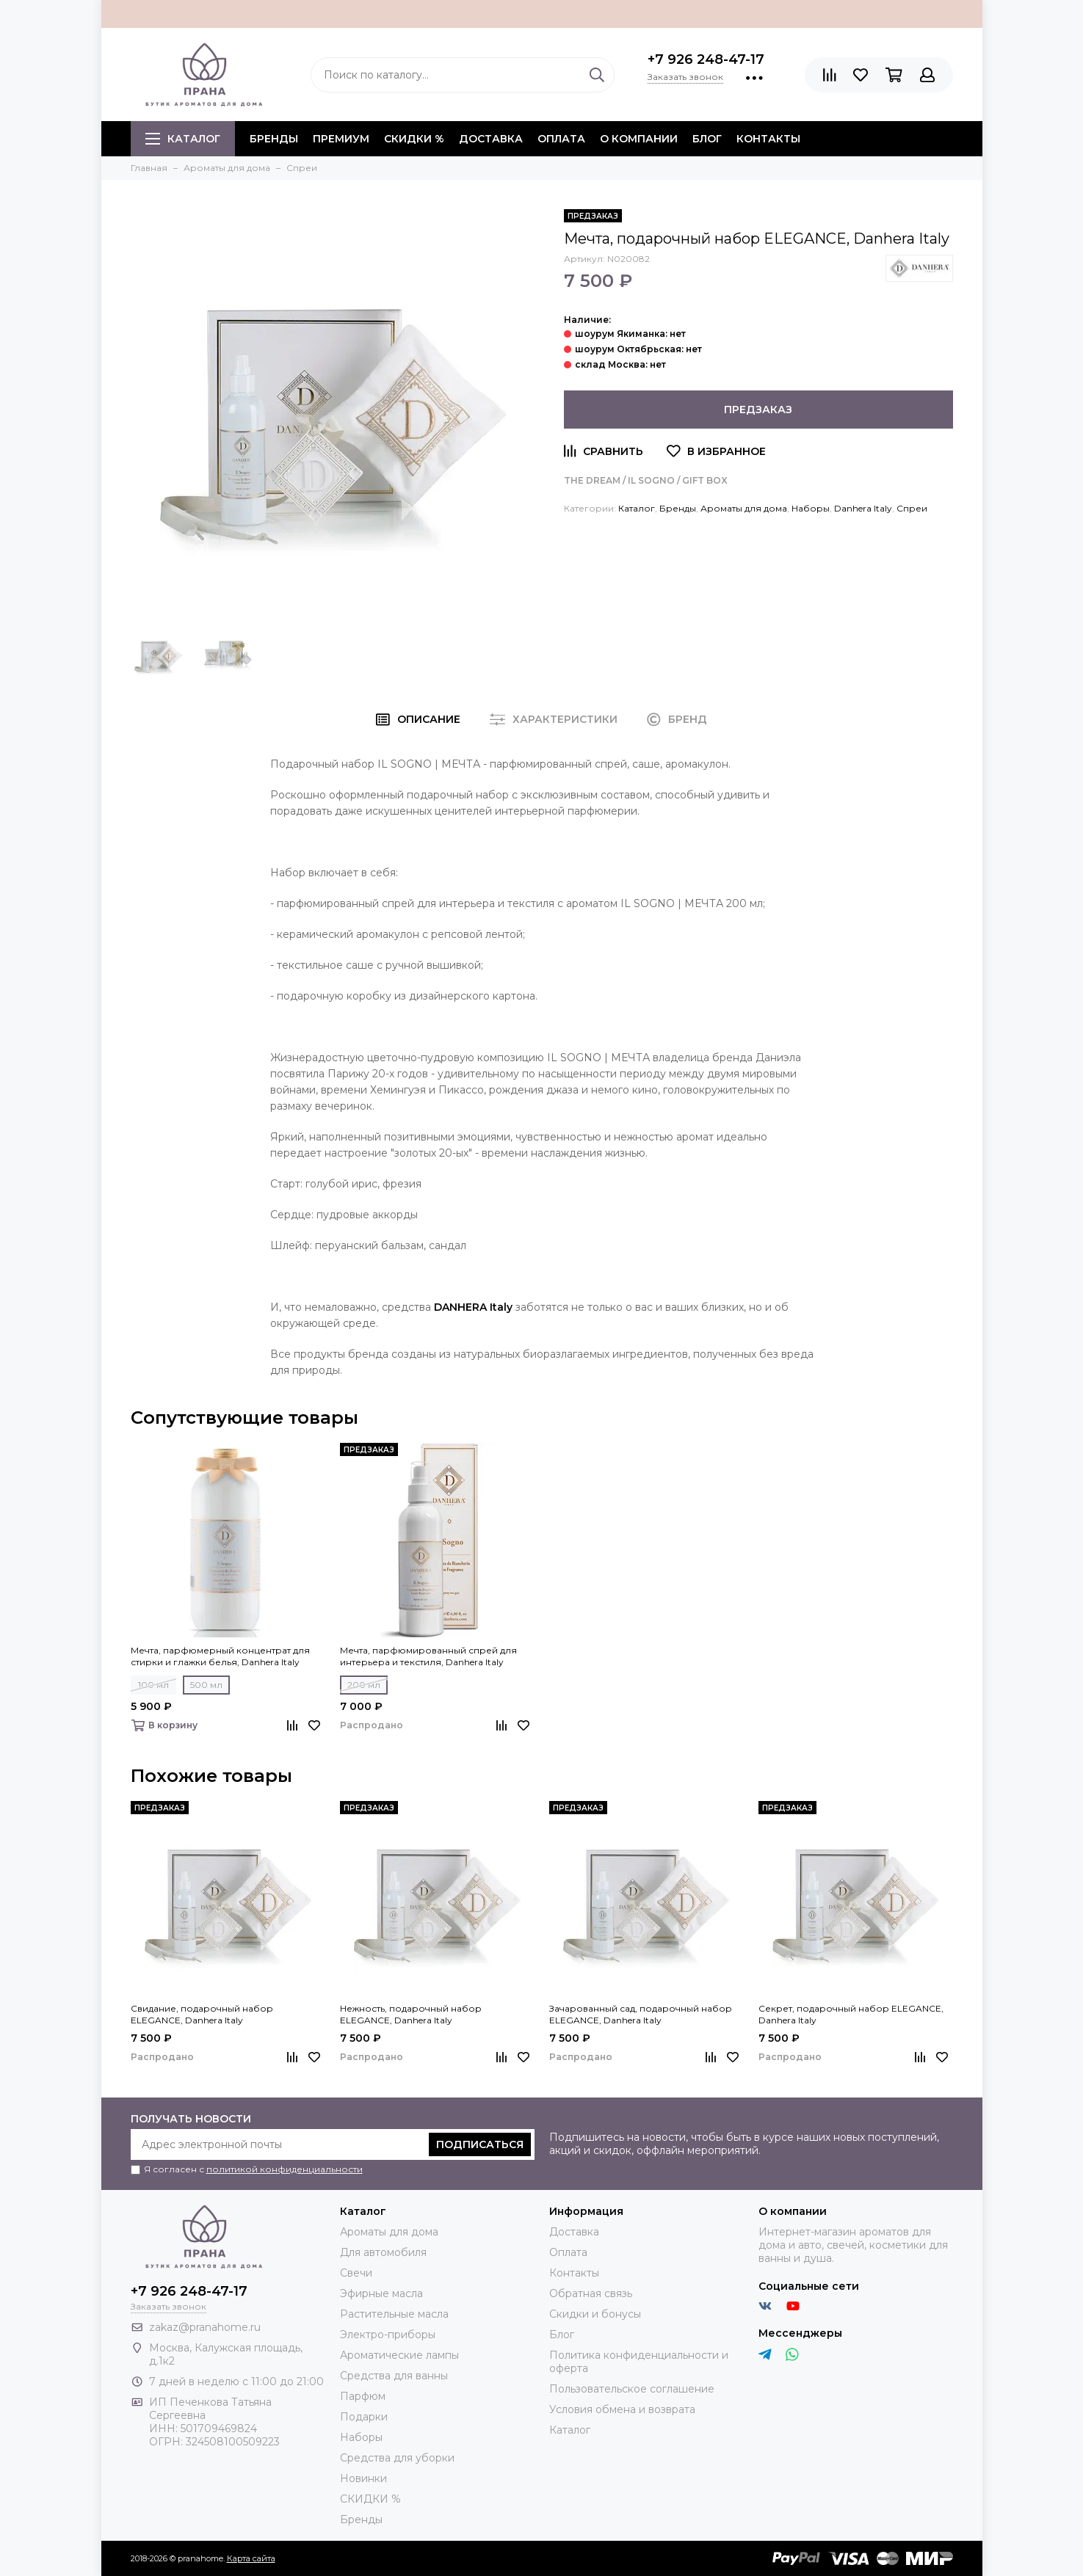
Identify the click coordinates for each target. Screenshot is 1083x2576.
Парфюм (362, 2396)
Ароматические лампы (399, 2355)
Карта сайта (251, 2558)
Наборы (811, 508)
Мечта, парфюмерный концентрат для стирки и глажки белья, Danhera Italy (220, 1656)
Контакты (768, 138)
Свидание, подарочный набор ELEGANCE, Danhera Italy (202, 2014)
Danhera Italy (863, 508)
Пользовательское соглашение (631, 2388)
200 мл (363, 1684)
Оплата (561, 138)
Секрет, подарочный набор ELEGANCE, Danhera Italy (850, 2014)
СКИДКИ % (414, 138)
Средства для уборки (397, 2457)
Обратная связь (590, 2293)
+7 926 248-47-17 (706, 59)
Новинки (363, 2478)
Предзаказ (758, 409)
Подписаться (480, 2144)
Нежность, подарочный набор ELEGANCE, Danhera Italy (411, 2014)
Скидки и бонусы (595, 2314)
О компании (639, 138)
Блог (707, 138)
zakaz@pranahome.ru (205, 2327)
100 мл (153, 1684)
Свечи (356, 2273)
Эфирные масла (381, 2293)
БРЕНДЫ (274, 138)
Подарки (364, 2416)
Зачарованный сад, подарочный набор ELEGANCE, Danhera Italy (640, 2014)
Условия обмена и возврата (622, 2409)
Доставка (491, 138)
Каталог (182, 138)
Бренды (677, 508)
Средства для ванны (394, 2375)
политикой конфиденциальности (284, 2169)
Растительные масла (394, 2314)
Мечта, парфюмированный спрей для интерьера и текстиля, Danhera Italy (428, 1656)
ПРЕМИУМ (341, 138)
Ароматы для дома (743, 508)
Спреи (912, 508)
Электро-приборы (387, 2334)
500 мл (206, 1684)
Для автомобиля (383, 2252)
